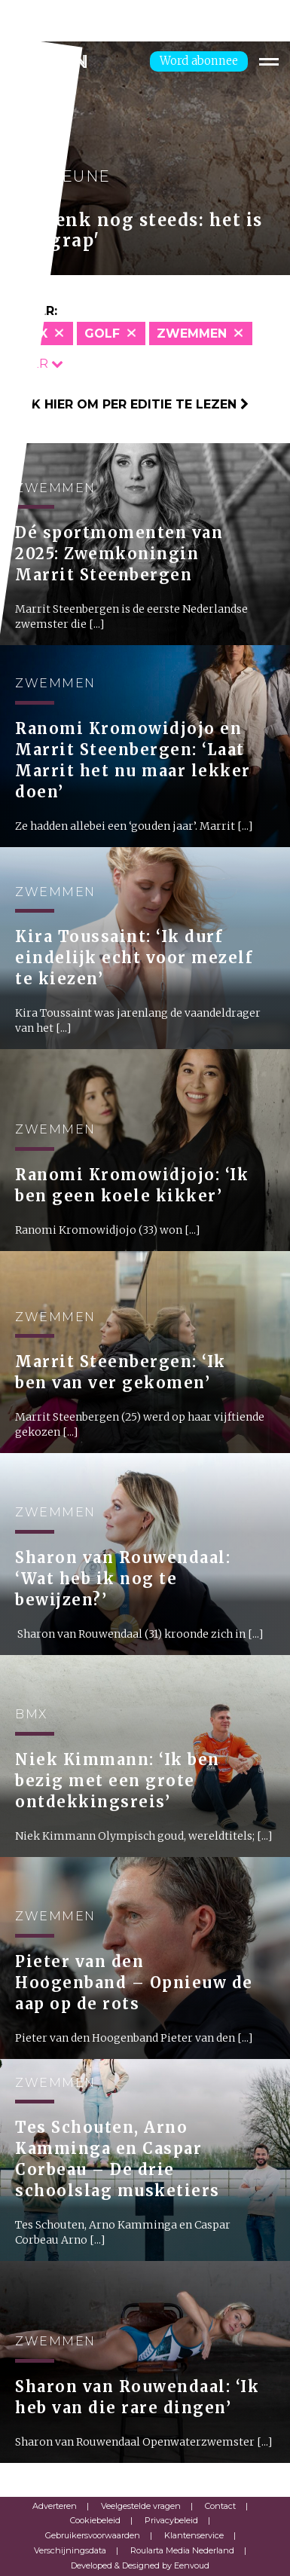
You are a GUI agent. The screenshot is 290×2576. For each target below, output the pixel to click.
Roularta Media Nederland (182, 2550)
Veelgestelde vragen (141, 2506)
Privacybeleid (171, 2520)
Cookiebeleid (95, 2520)
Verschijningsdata (70, 2550)
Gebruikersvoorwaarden (92, 2535)
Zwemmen (192, 333)
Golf (102, 333)
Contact (220, 2506)
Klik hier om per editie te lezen (130, 404)
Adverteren (54, 2506)
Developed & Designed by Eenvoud (140, 2565)
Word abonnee (199, 61)
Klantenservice (194, 2535)
